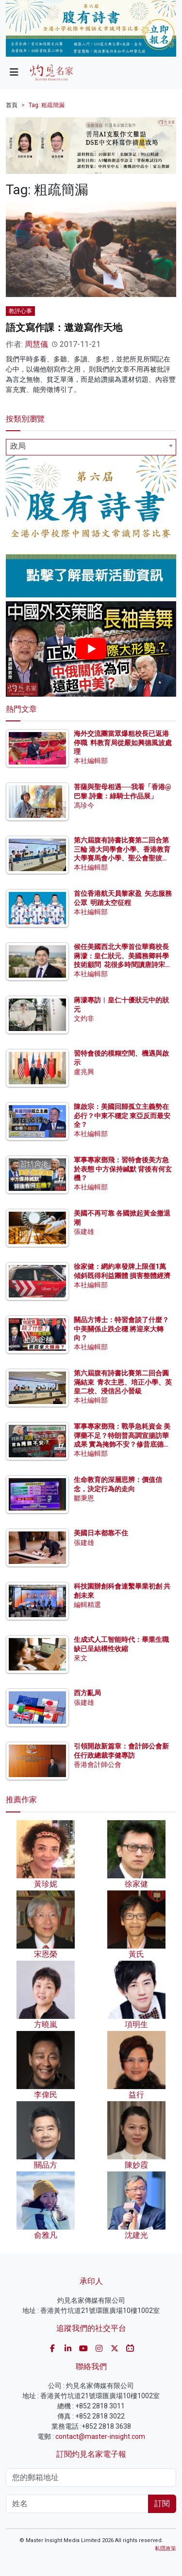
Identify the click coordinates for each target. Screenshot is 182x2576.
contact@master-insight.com (100, 2436)
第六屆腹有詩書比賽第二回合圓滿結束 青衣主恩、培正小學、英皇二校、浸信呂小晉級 (123, 1381)
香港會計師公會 (97, 1764)
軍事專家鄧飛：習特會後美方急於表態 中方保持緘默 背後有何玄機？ (123, 1168)
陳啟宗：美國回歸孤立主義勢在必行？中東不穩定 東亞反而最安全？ (122, 1115)
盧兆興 (84, 1072)
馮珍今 (84, 805)
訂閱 (162, 2503)
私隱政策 (165, 2548)
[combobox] (91, 447)
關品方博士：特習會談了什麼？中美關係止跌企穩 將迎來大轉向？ (121, 1328)
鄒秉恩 (84, 1498)
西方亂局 (87, 1693)
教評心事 (20, 311)
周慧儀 (36, 344)
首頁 (11, 105)
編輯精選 (87, 1604)
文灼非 (84, 1018)
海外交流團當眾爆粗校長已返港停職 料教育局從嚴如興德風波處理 (123, 742)
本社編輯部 (91, 761)
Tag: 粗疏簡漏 (47, 105)
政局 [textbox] (18, 446)
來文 (80, 1658)
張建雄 (84, 1231)
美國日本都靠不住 (101, 1533)
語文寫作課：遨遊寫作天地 (64, 327)
